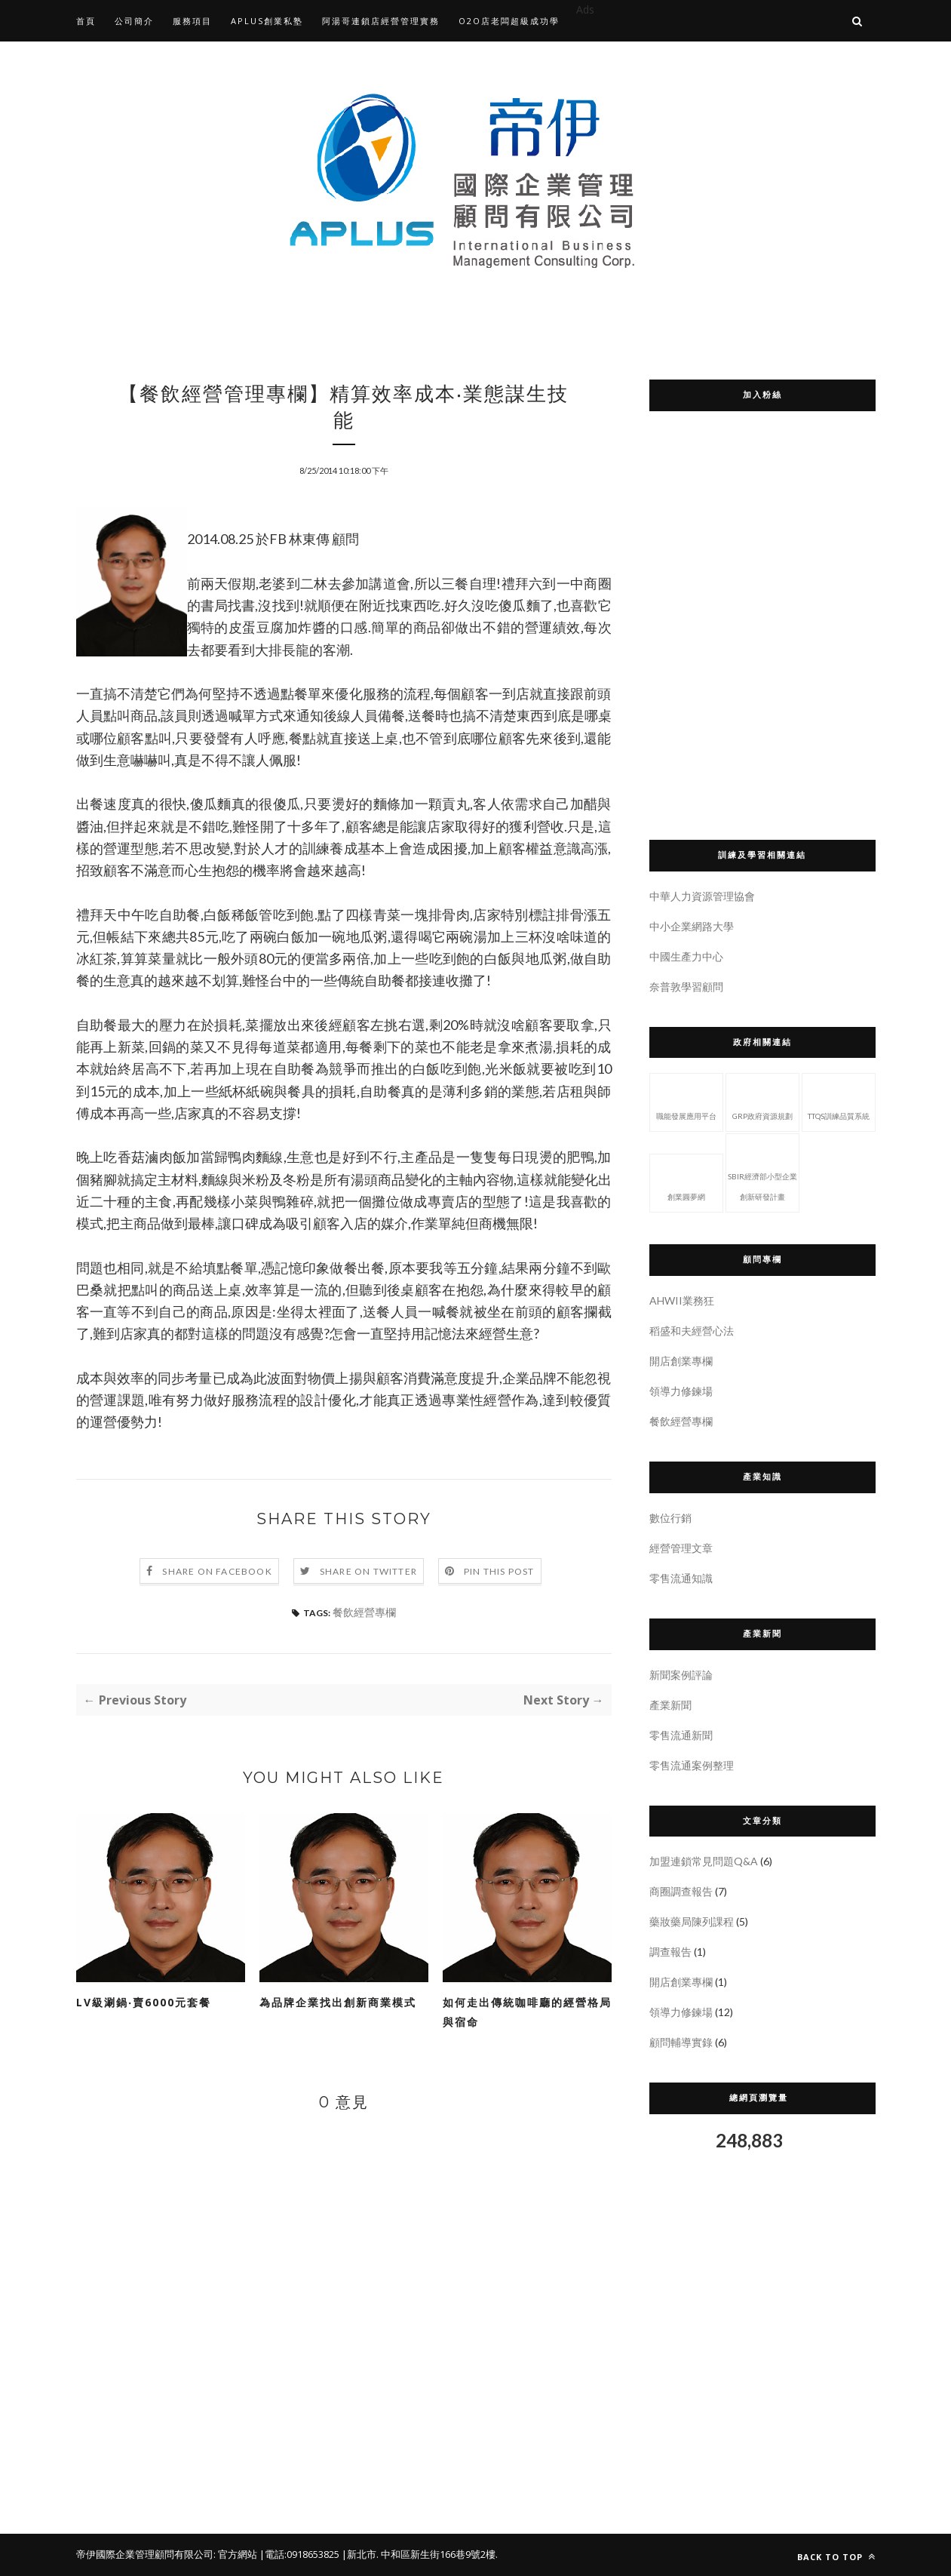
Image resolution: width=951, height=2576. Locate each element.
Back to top (836, 2556)
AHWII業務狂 (681, 1300)
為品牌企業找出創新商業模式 (337, 2002)
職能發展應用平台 (686, 1100)
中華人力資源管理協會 (702, 896)
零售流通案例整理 (691, 1765)
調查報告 (670, 1951)
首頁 (86, 20)
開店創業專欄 (681, 1360)
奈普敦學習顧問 (686, 986)
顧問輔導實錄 (681, 2042)
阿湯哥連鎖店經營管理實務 (381, 20)
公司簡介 (134, 20)
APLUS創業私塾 (267, 20)
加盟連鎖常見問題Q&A (703, 1861)
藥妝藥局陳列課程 (691, 1921)
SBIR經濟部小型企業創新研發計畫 (762, 1171)
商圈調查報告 (681, 1891)
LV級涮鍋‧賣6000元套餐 (143, 2002)
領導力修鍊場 (681, 1391)
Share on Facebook (216, 1571)
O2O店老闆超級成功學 (509, 20)
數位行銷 (670, 1517)
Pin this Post (499, 1571)
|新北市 (359, 2554)
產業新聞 (670, 1704)
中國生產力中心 (686, 956)
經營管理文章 (681, 1548)
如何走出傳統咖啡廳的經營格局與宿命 (527, 2012)
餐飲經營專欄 (364, 1612)
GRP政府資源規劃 (762, 1100)
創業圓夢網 (686, 1181)
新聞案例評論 (681, 1674)
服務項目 (192, 20)
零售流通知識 (681, 1578)
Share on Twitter (368, 1571)
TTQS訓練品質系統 (839, 1100)
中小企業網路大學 (691, 926)
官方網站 (237, 2554)
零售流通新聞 (681, 1735)
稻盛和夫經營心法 (691, 1330)
